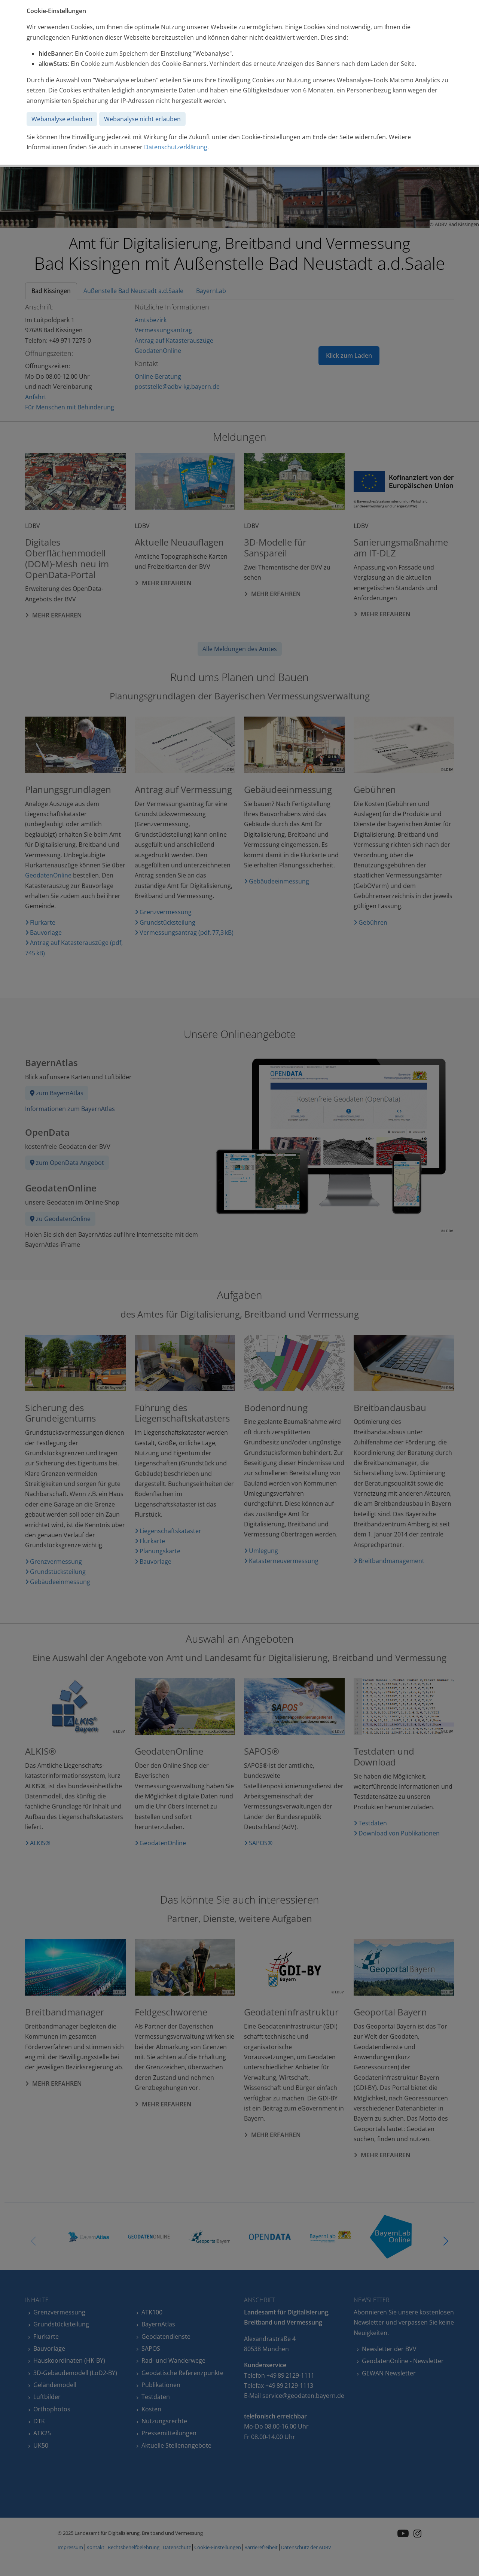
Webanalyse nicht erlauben (142, 119)
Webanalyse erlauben (61, 119)
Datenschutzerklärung (175, 147)
